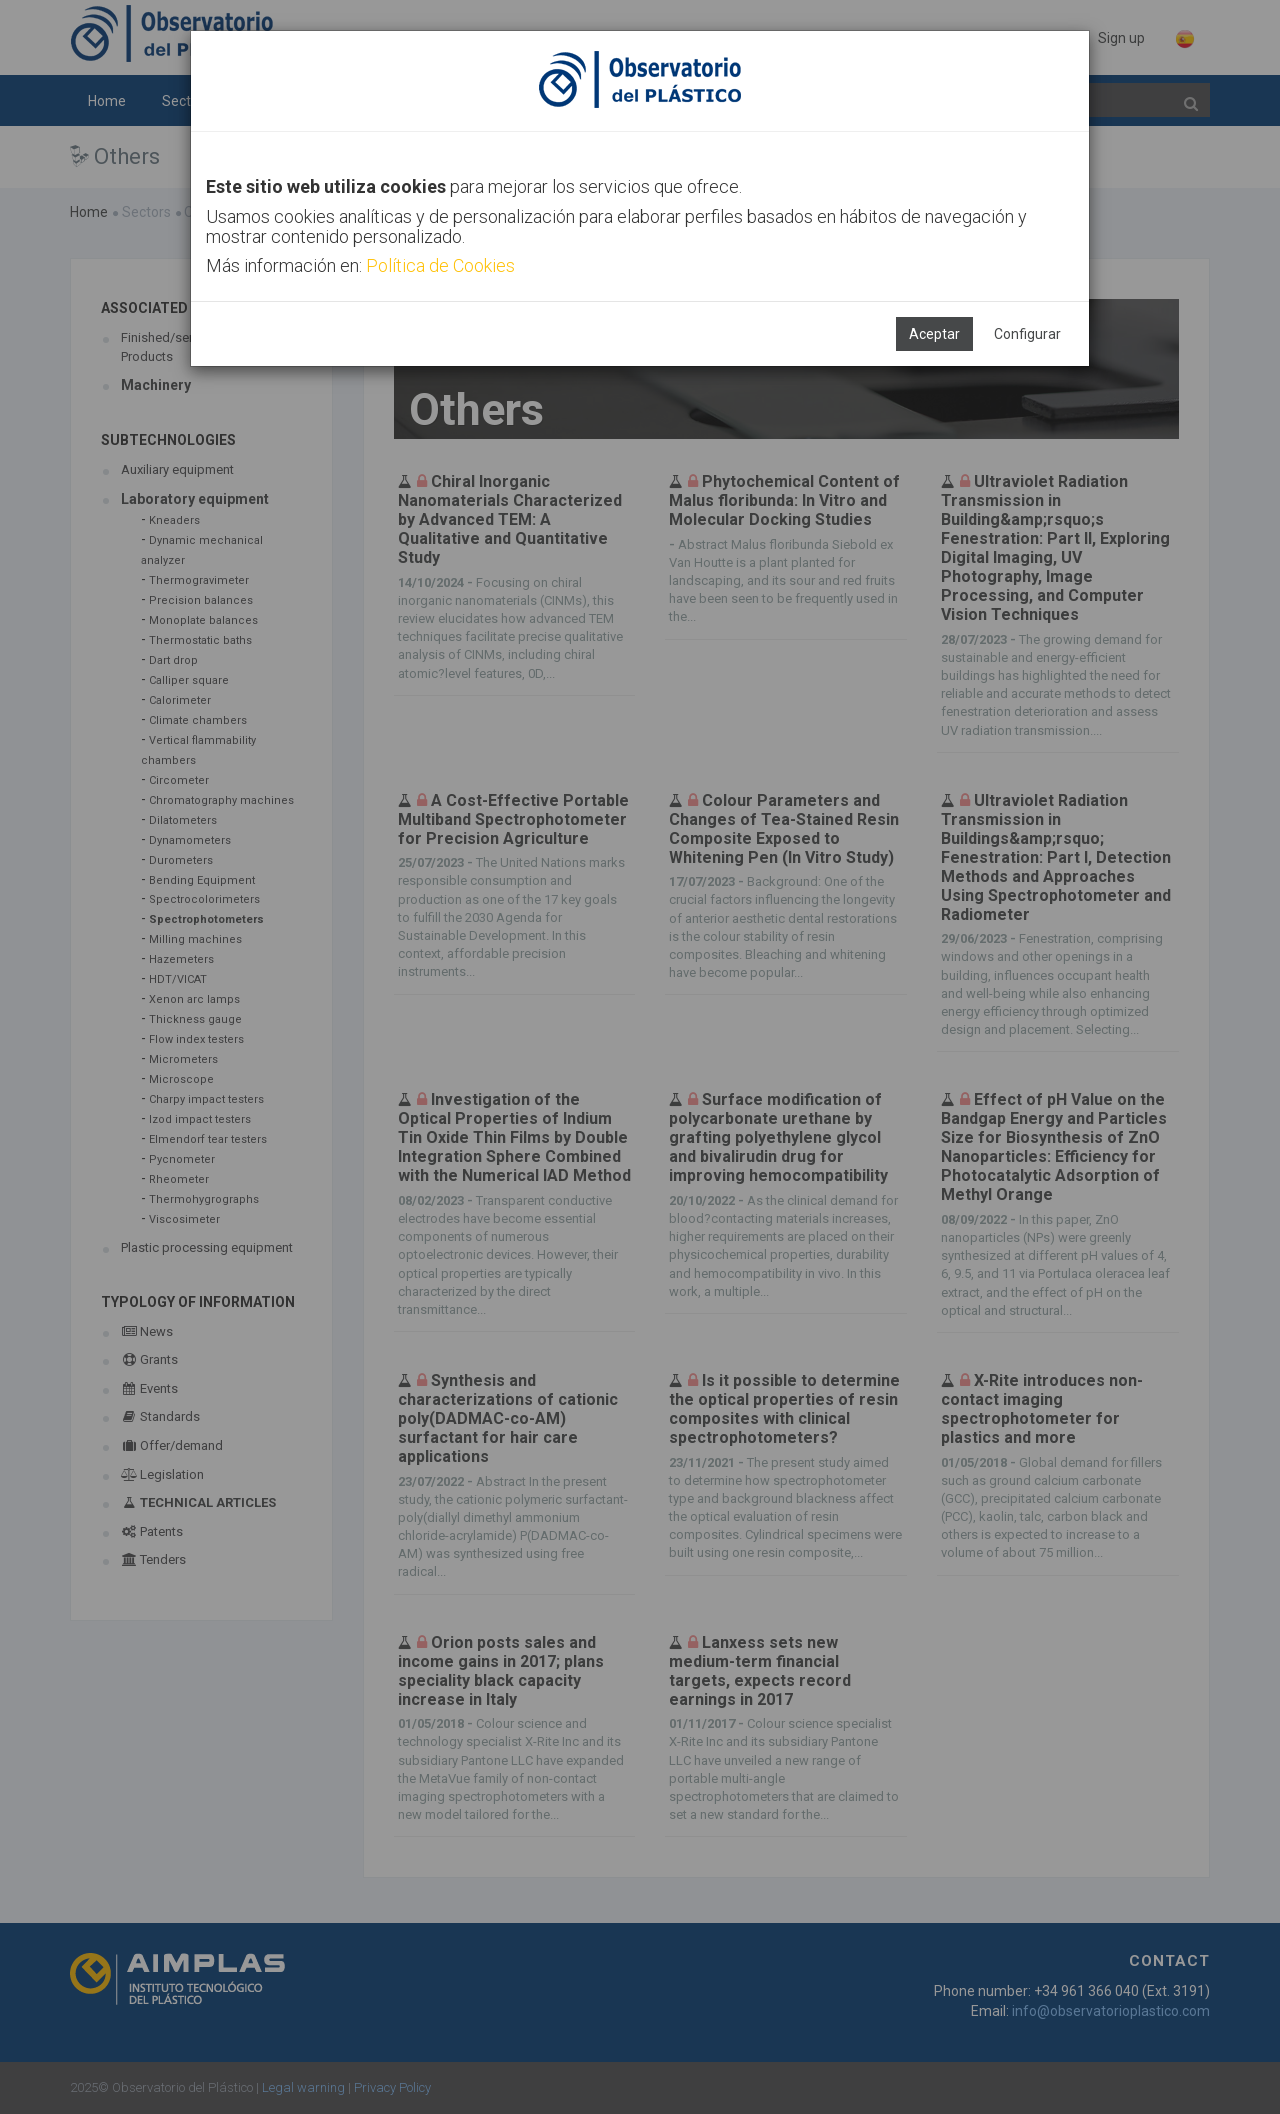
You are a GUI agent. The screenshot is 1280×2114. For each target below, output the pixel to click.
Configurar (1027, 334)
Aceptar (934, 334)
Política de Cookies (440, 265)
